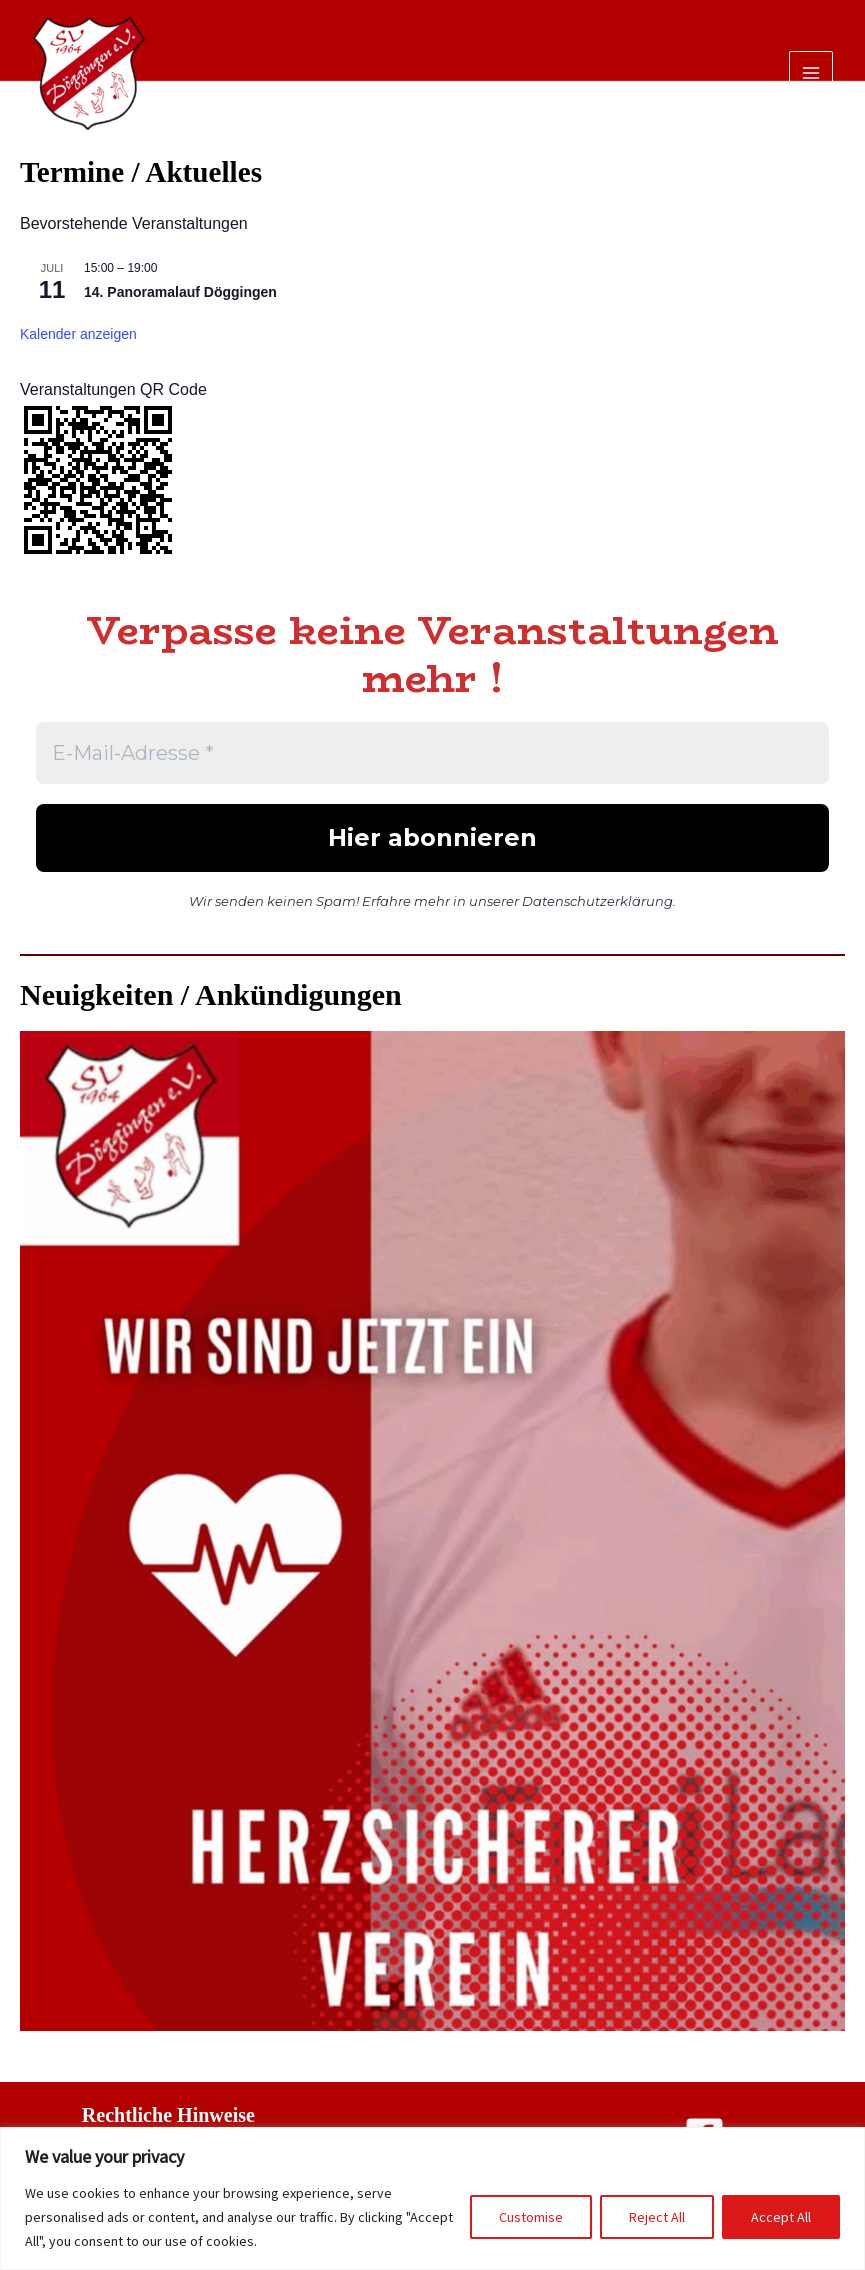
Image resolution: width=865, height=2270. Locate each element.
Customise (531, 2217)
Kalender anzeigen (78, 334)
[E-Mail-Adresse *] (432, 753)
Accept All (781, 2217)
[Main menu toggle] (811, 73)
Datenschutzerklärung (597, 901)
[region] (432, 2198)
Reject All (657, 2217)
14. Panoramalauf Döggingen (180, 292)
